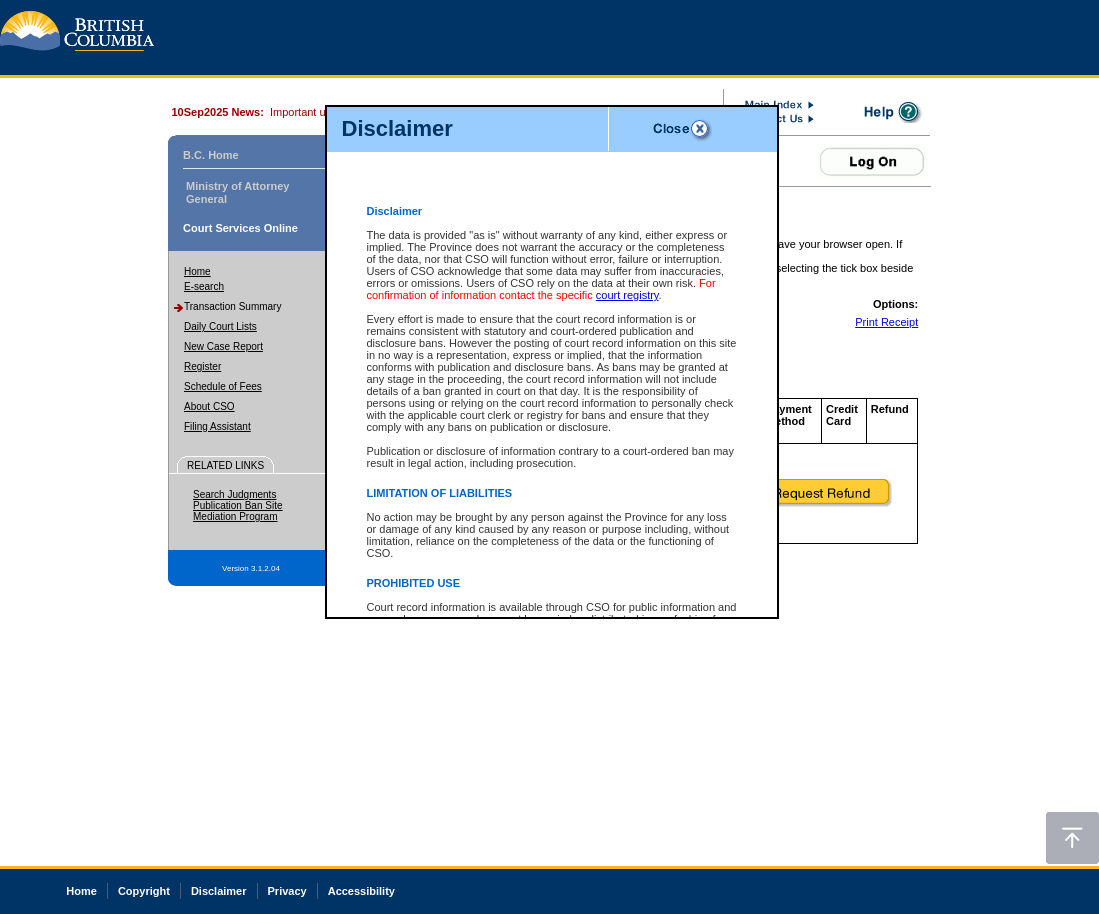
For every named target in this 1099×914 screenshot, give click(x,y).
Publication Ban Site (238, 505)
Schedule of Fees (223, 386)
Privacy (287, 891)
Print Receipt (886, 322)
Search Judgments (234, 494)
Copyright (144, 891)
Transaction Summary (232, 306)
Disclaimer (219, 891)
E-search (204, 286)
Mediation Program (235, 516)
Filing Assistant (217, 426)
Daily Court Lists (220, 326)
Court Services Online (240, 228)
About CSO (209, 406)
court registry (627, 295)
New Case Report (223, 346)
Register (202, 366)
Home (197, 271)
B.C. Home (211, 155)
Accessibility (361, 891)
